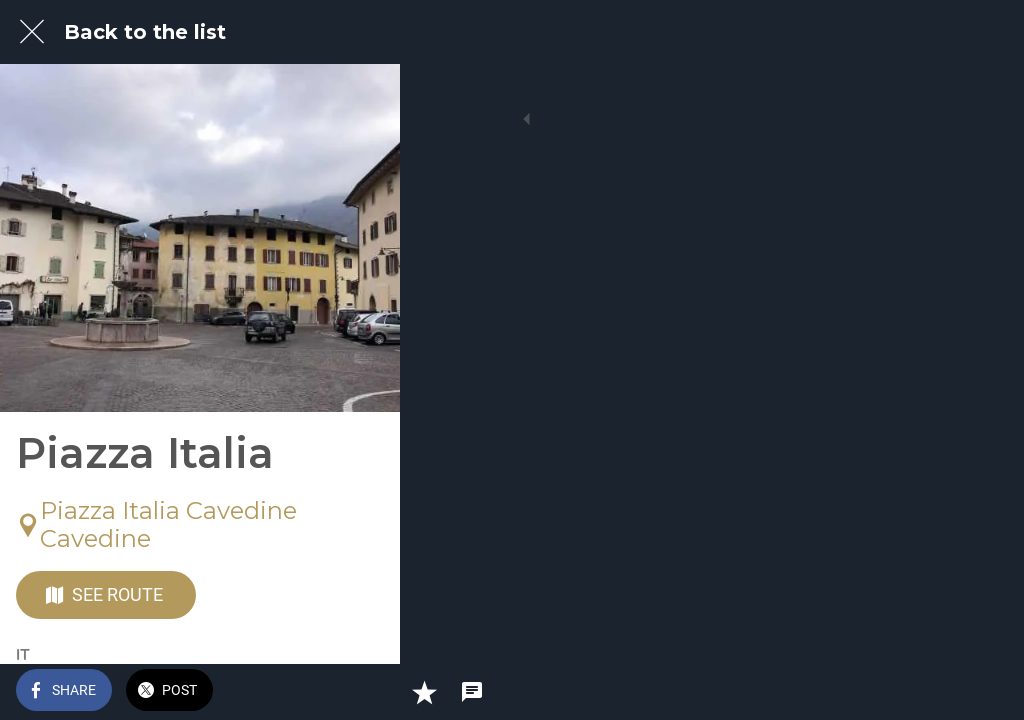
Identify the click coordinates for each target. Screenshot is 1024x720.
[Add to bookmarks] (936, 692)
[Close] (32, 32)
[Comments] (984, 692)
